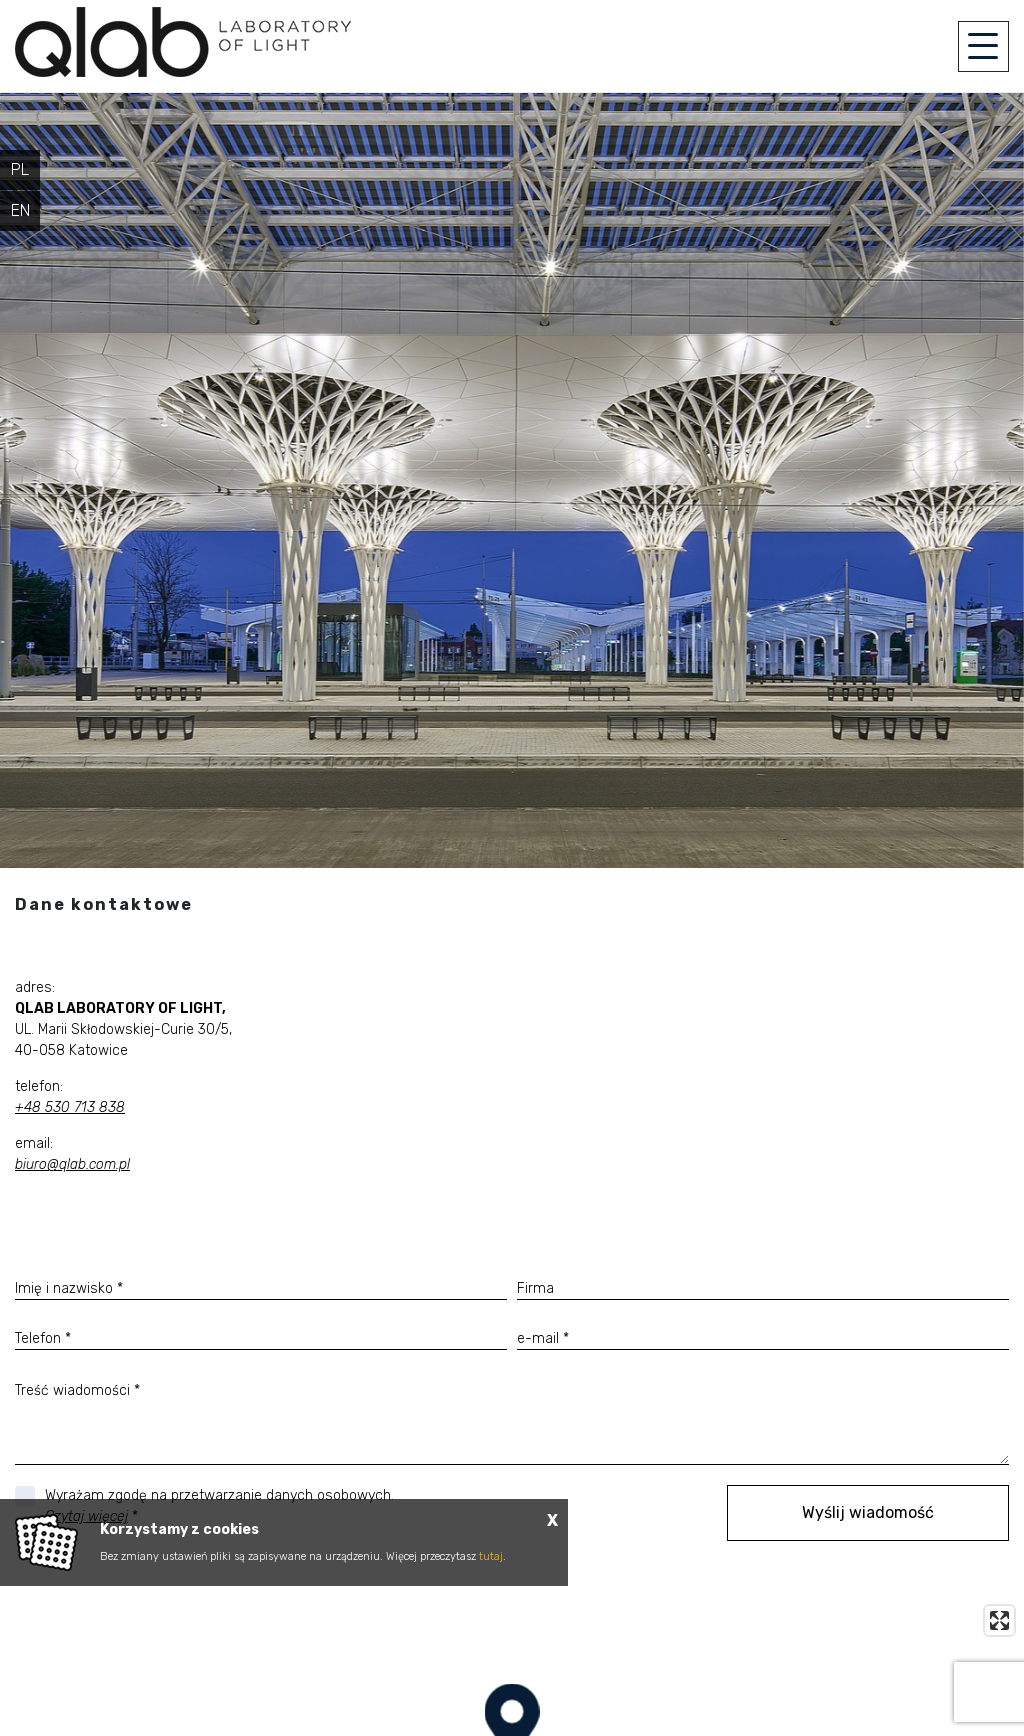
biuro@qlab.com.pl (72, 1164)
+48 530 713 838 (70, 1107)
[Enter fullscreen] (999, 1620)
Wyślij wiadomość (868, 1512)
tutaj (491, 1556)
